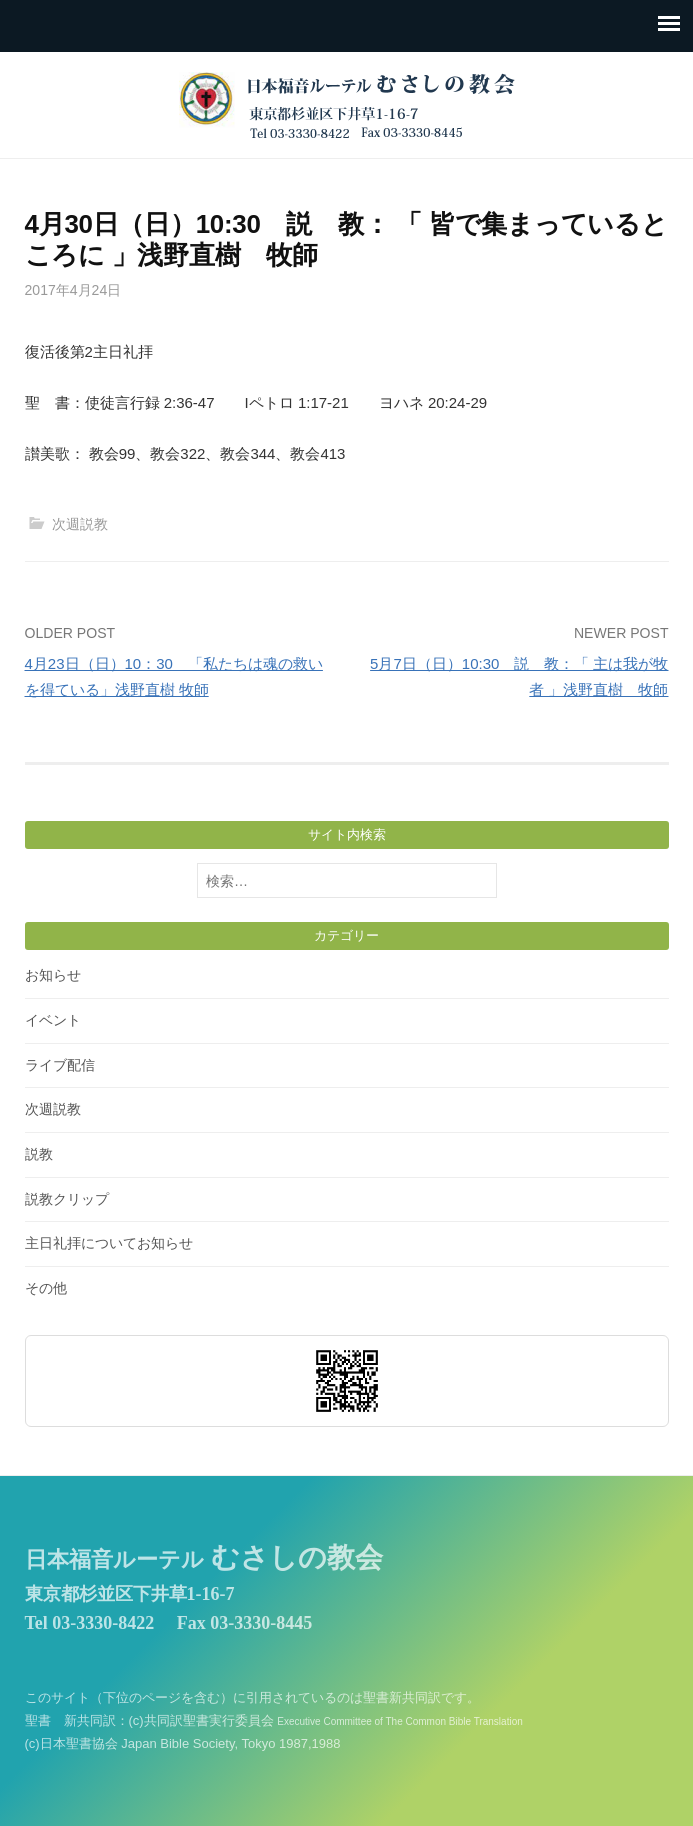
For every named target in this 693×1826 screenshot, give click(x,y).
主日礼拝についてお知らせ (109, 1243)
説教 (39, 1154)
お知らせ (53, 975)
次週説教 (80, 524)
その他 (46, 1288)
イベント (53, 1020)
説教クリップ (67, 1199)
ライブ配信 (60, 1065)
